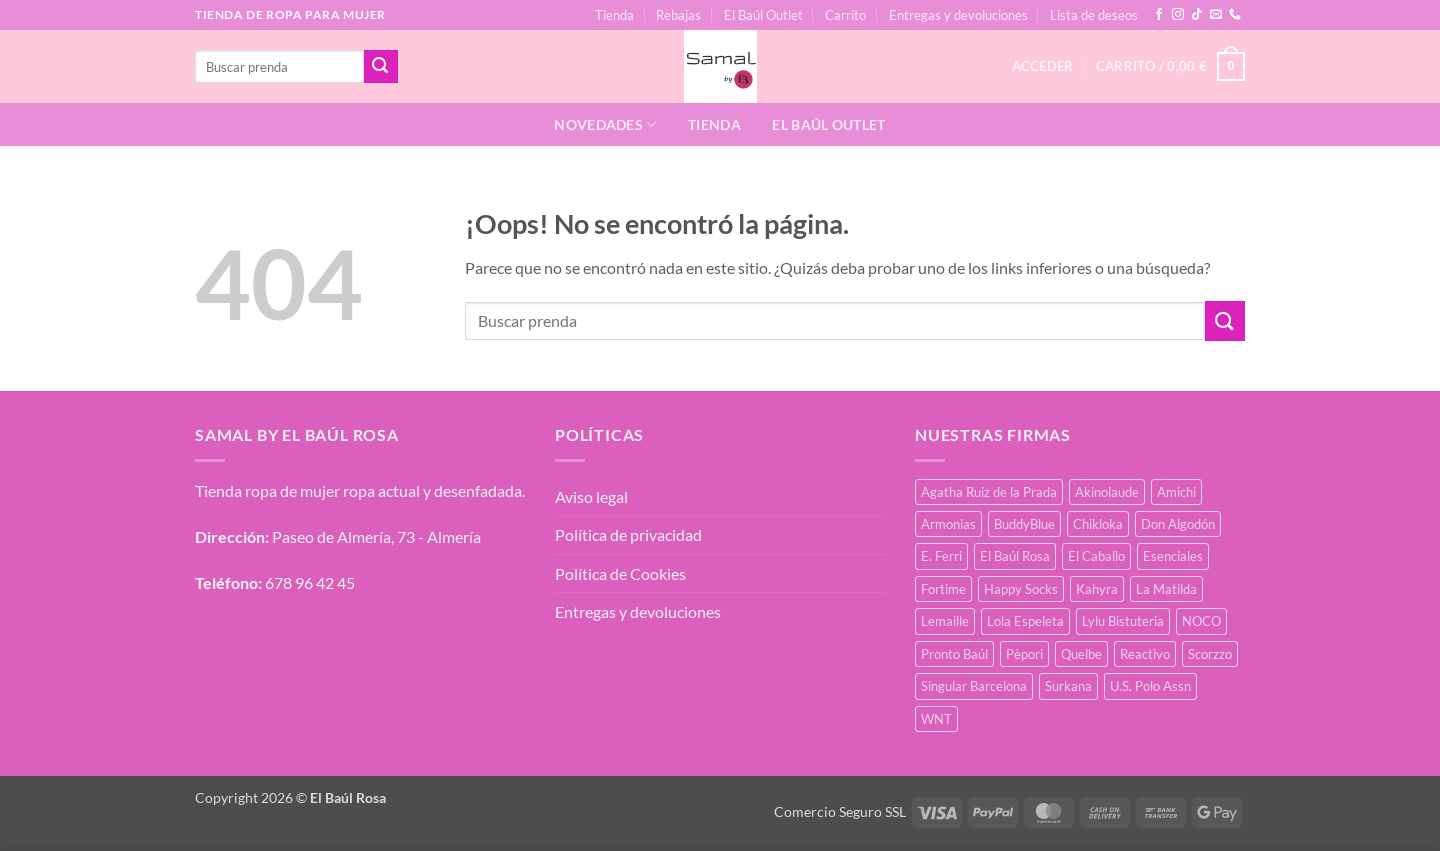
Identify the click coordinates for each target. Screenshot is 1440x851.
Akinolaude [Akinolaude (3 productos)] (1107, 492)
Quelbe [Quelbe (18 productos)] (1081, 654)
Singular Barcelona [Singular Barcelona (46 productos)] (974, 686)
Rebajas (678, 15)
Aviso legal (591, 496)
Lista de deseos (1094, 15)
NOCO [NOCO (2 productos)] (1201, 621)
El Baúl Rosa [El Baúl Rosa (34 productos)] (1015, 556)
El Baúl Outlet (763, 15)
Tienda (614, 15)
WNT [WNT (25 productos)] (936, 719)
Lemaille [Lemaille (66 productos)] (945, 621)
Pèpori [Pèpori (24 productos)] (1024, 654)
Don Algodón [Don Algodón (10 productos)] (1178, 524)
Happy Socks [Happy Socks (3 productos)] (1021, 589)
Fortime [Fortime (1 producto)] (943, 589)
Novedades (605, 124)
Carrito (845, 15)
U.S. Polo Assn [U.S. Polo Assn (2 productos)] (1150, 686)
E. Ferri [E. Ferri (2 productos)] (941, 556)
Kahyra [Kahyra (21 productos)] (1097, 589)
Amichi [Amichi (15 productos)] (1176, 492)
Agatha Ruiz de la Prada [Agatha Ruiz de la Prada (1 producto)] (989, 492)
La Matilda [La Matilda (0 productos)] (1166, 589)
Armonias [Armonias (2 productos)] (948, 524)
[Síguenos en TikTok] (1197, 15)
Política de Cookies (620, 573)
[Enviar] (381, 67)
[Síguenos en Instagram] (1178, 15)
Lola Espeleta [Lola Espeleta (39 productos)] (1025, 621)
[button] (1170, 67)
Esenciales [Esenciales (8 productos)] (1173, 556)
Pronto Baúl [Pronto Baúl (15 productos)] (954, 654)
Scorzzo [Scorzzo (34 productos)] (1210, 654)
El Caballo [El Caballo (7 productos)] (1096, 556)
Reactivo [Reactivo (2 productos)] (1145, 654)
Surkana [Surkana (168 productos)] (1068, 686)
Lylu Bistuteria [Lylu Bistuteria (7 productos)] (1123, 621)
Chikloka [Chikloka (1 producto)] (1098, 524)
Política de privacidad (628, 534)
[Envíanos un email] (1216, 15)
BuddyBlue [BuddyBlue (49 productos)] (1024, 524)
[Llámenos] (1235, 15)
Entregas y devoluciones (958, 15)
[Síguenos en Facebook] (1159, 15)
